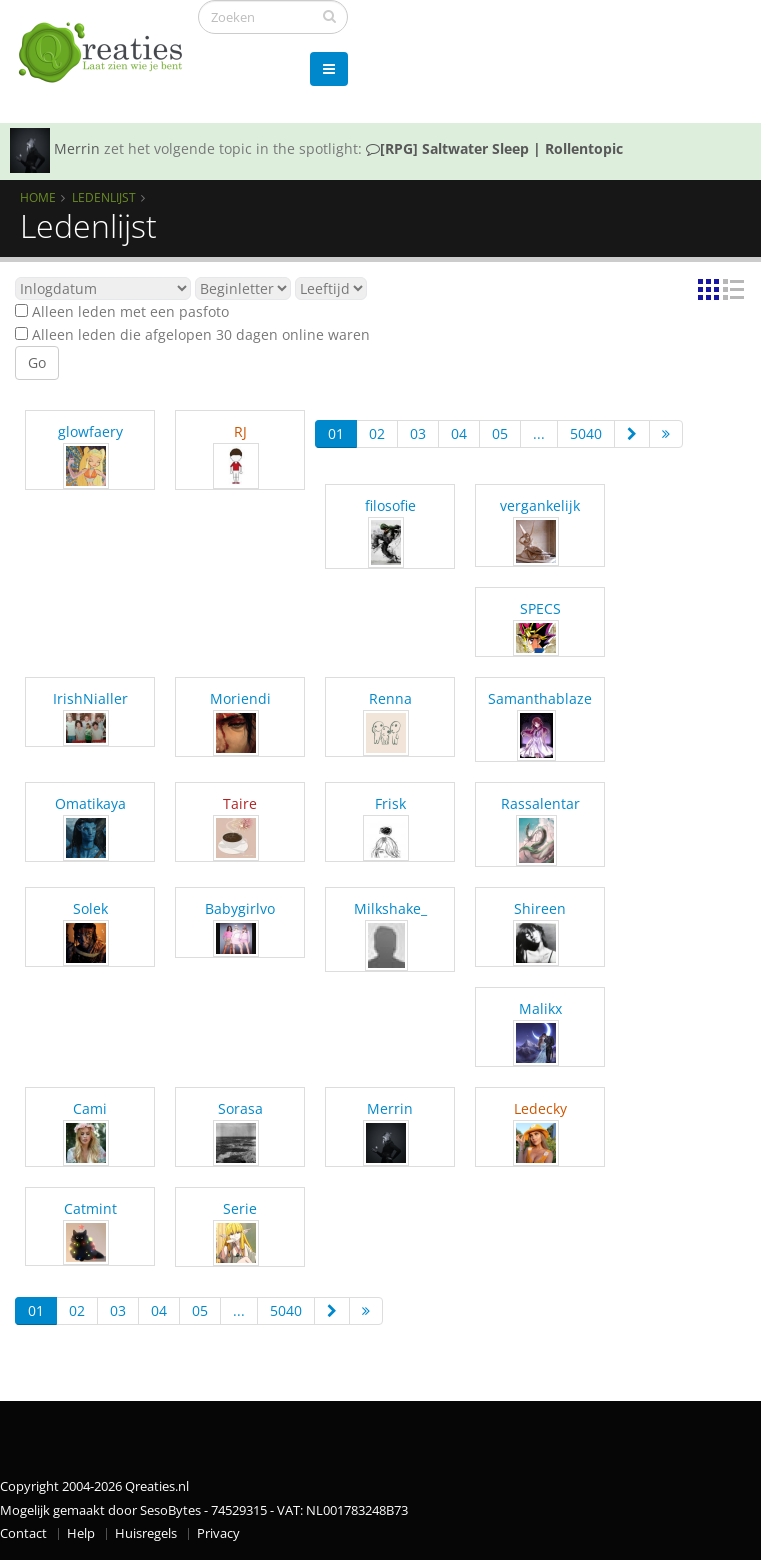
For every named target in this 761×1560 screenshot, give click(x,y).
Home (38, 197)
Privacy (218, 1533)
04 (459, 433)
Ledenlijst (104, 197)
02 (377, 433)
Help (81, 1533)
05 (500, 433)
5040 (586, 433)
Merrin (77, 148)
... (539, 433)
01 (336, 433)
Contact (23, 1533)
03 (418, 433)
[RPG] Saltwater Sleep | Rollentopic (494, 148)
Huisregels (146, 1533)
